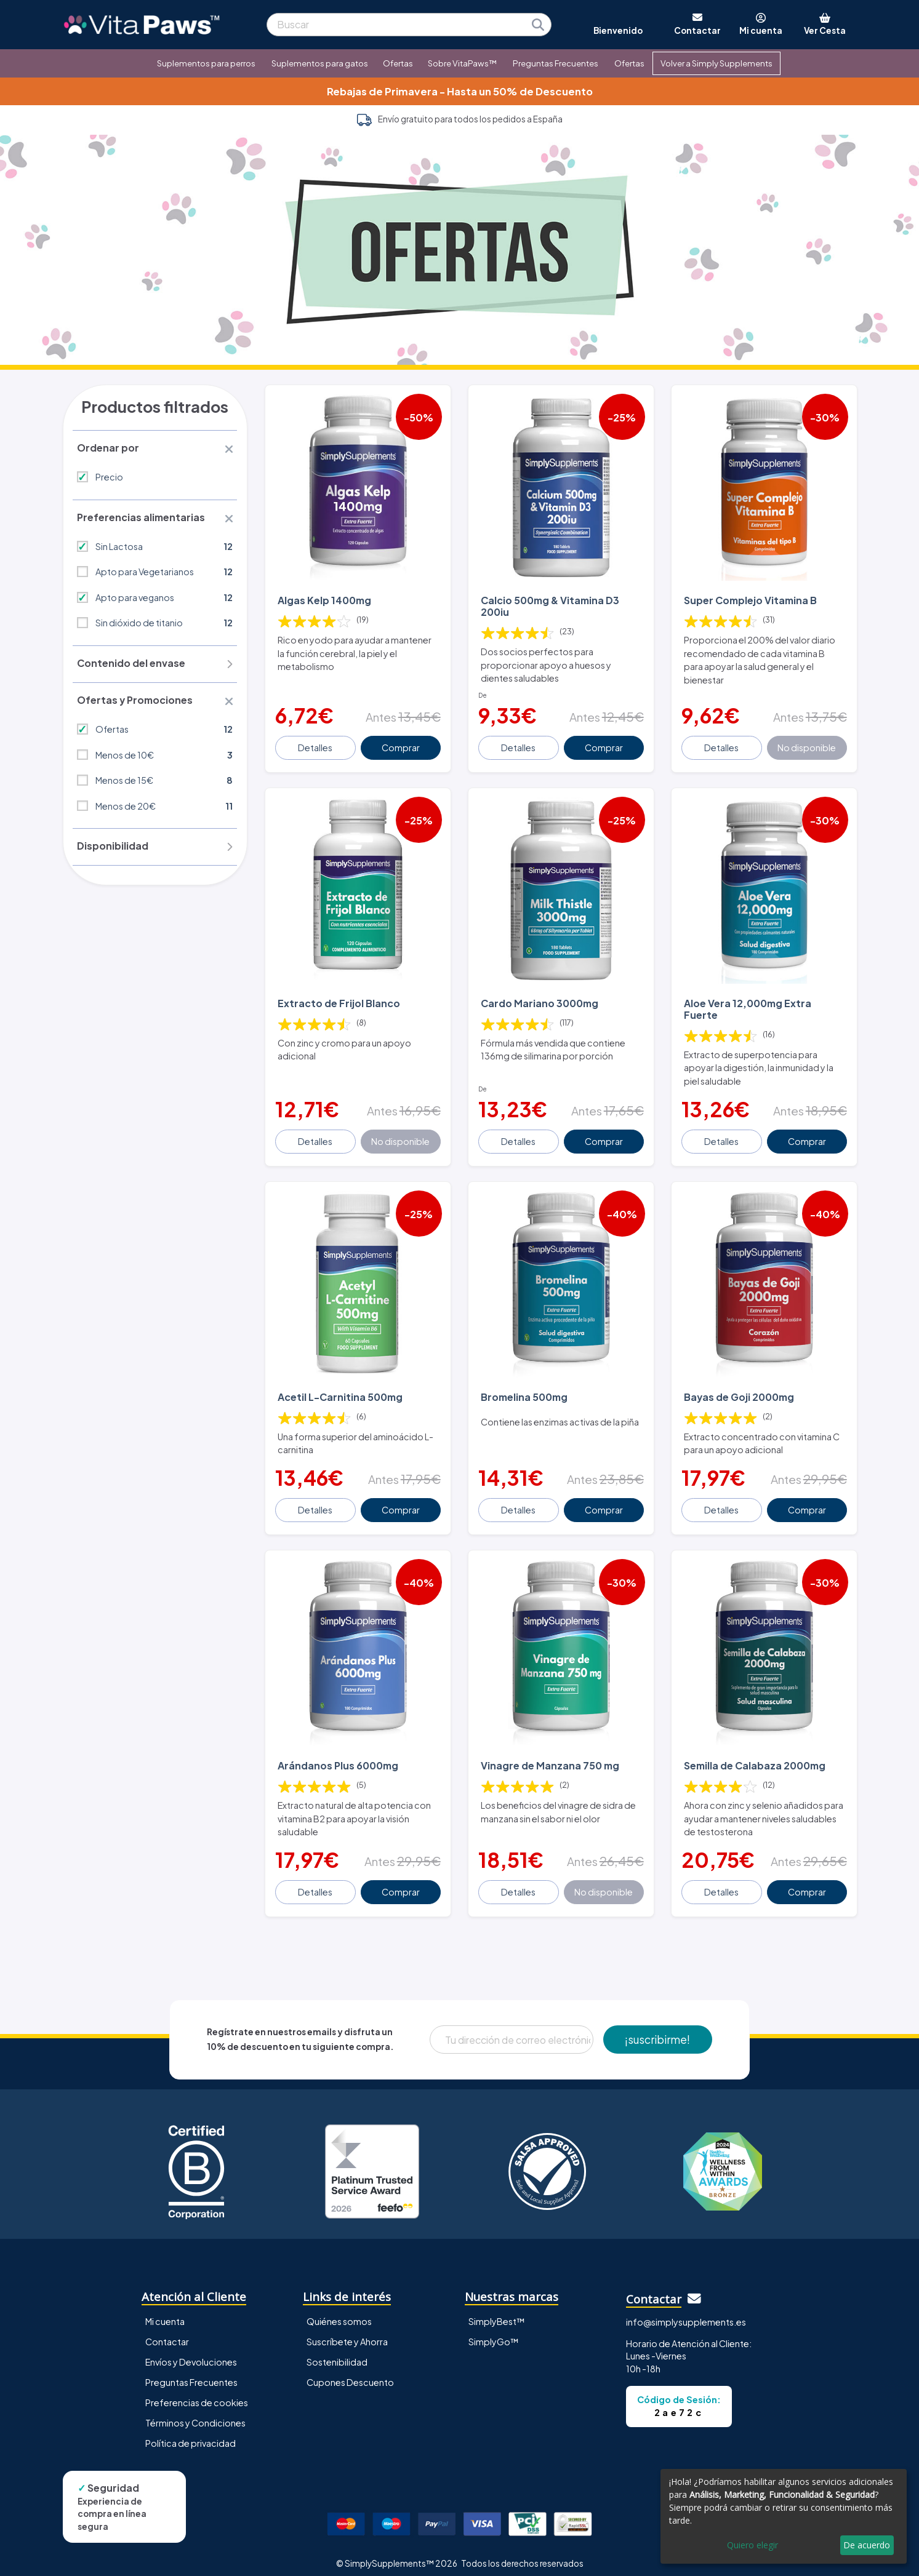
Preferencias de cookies (196, 2393)
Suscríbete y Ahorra (347, 2333)
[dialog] (783, 2516)
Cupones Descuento (350, 2373)
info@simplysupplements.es (686, 2313)
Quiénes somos (339, 2312)
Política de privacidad (190, 2434)
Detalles (316, 745)
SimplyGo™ (493, 2333)
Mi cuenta (165, 2312)
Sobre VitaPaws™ (462, 63)
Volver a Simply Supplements (716, 63)
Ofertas (398, 63)
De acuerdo (866, 2545)
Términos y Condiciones (195, 2414)
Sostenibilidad (337, 2353)
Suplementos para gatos (319, 63)
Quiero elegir (752, 2545)
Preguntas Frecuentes (555, 63)
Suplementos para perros (206, 63)
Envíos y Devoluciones (191, 2353)
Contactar (167, 2333)
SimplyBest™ (496, 2312)
